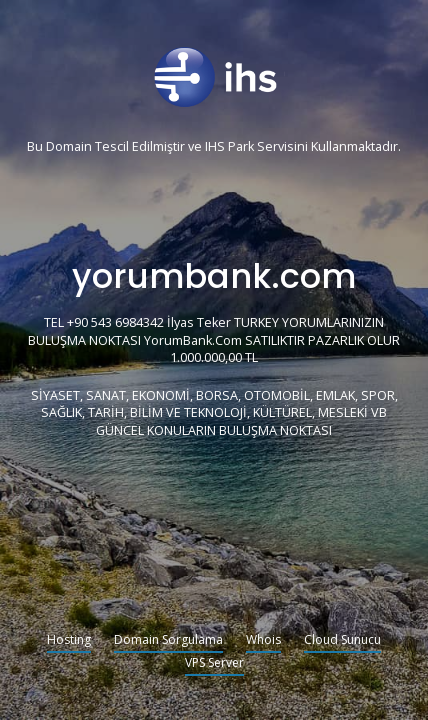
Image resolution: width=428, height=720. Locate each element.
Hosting (69, 641)
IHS (215, 147)
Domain (69, 147)
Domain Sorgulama (168, 641)
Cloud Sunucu (342, 641)
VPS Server (214, 664)
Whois (263, 641)
